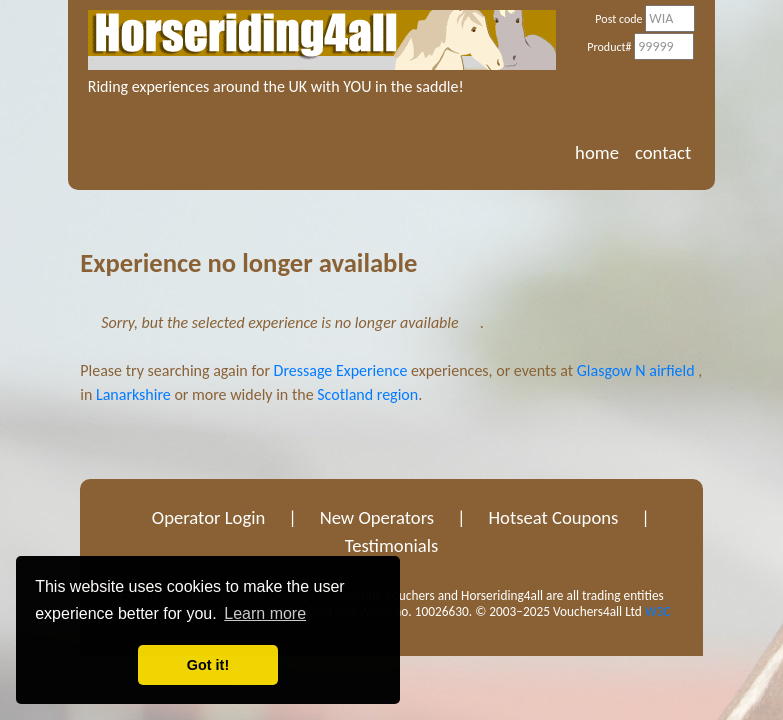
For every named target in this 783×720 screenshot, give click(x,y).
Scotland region (367, 394)
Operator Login (209, 517)
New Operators (377, 517)
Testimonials (392, 545)
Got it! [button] (208, 665)
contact (663, 152)
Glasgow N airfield (636, 370)
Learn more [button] (265, 613)
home (597, 152)
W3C (658, 611)
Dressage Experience (341, 370)
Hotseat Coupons (553, 517)
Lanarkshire (133, 394)
